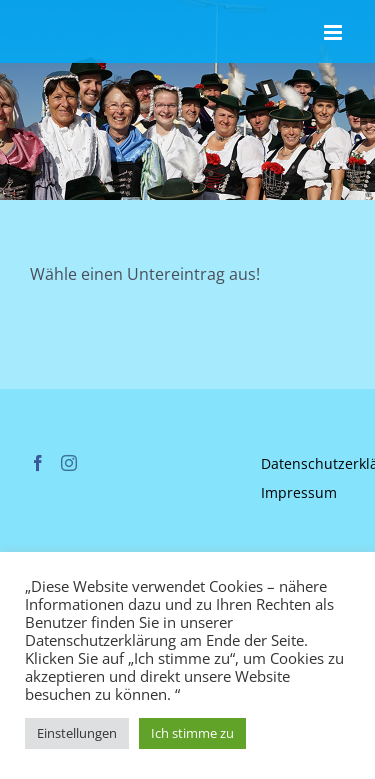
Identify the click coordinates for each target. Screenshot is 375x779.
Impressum (299, 492)
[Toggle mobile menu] (334, 32)
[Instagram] (69, 463)
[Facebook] (38, 463)
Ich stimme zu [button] (192, 733)
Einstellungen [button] (77, 733)
